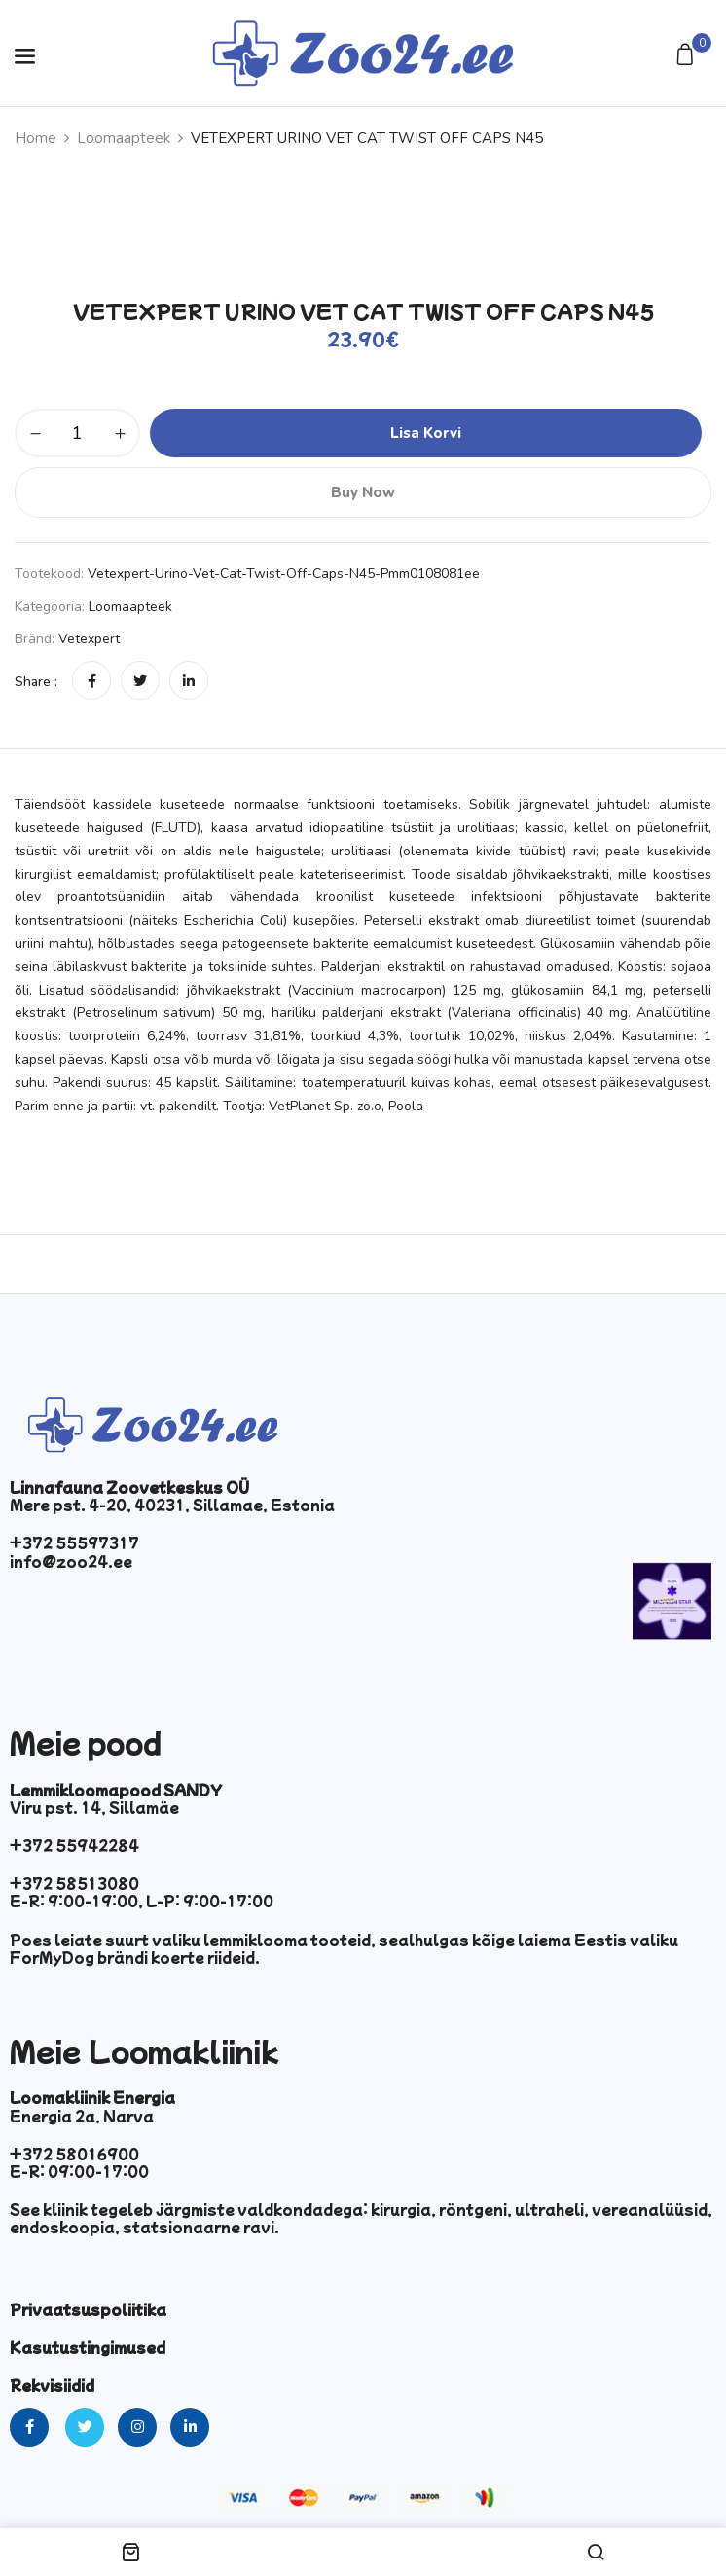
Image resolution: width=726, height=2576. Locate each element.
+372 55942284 (74, 1845)
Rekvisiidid (52, 2385)
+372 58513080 (74, 1883)
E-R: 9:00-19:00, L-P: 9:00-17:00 (141, 1900)
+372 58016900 (74, 2153)
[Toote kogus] (77, 433)
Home (35, 138)
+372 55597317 (74, 1542)
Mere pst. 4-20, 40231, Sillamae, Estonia (172, 1504)
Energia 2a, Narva (82, 2115)
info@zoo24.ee (71, 1561)
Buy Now (363, 492)
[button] (687, 56)
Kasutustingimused (87, 2347)
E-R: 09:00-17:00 (79, 2171)
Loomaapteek (123, 138)
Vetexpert (89, 639)
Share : (36, 681)
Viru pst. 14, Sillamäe (94, 1807)
